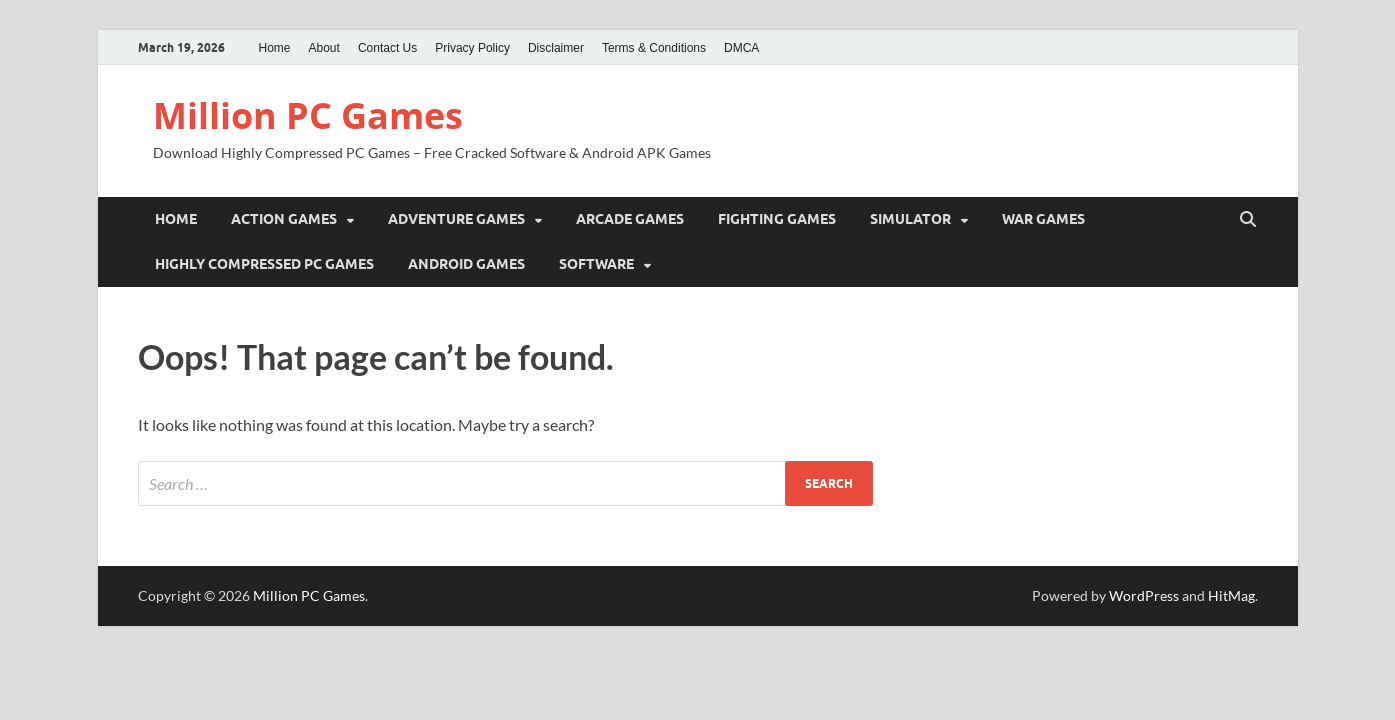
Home (275, 48)
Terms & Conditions (654, 48)
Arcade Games (630, 219)
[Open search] (1248, 220)
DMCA (741, 48)
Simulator (910, 219)
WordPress (1144, 595)
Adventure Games (456, 219)
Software (596, 264)
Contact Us (387, 48)
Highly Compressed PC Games (264, 264)
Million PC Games (308, 115)
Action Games (284, 219)
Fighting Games (777, 219)
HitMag (1231, 595)
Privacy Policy (472, 48)
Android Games (466, 264)
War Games (1043, 219)
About (324, 48)
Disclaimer (556, 48)
